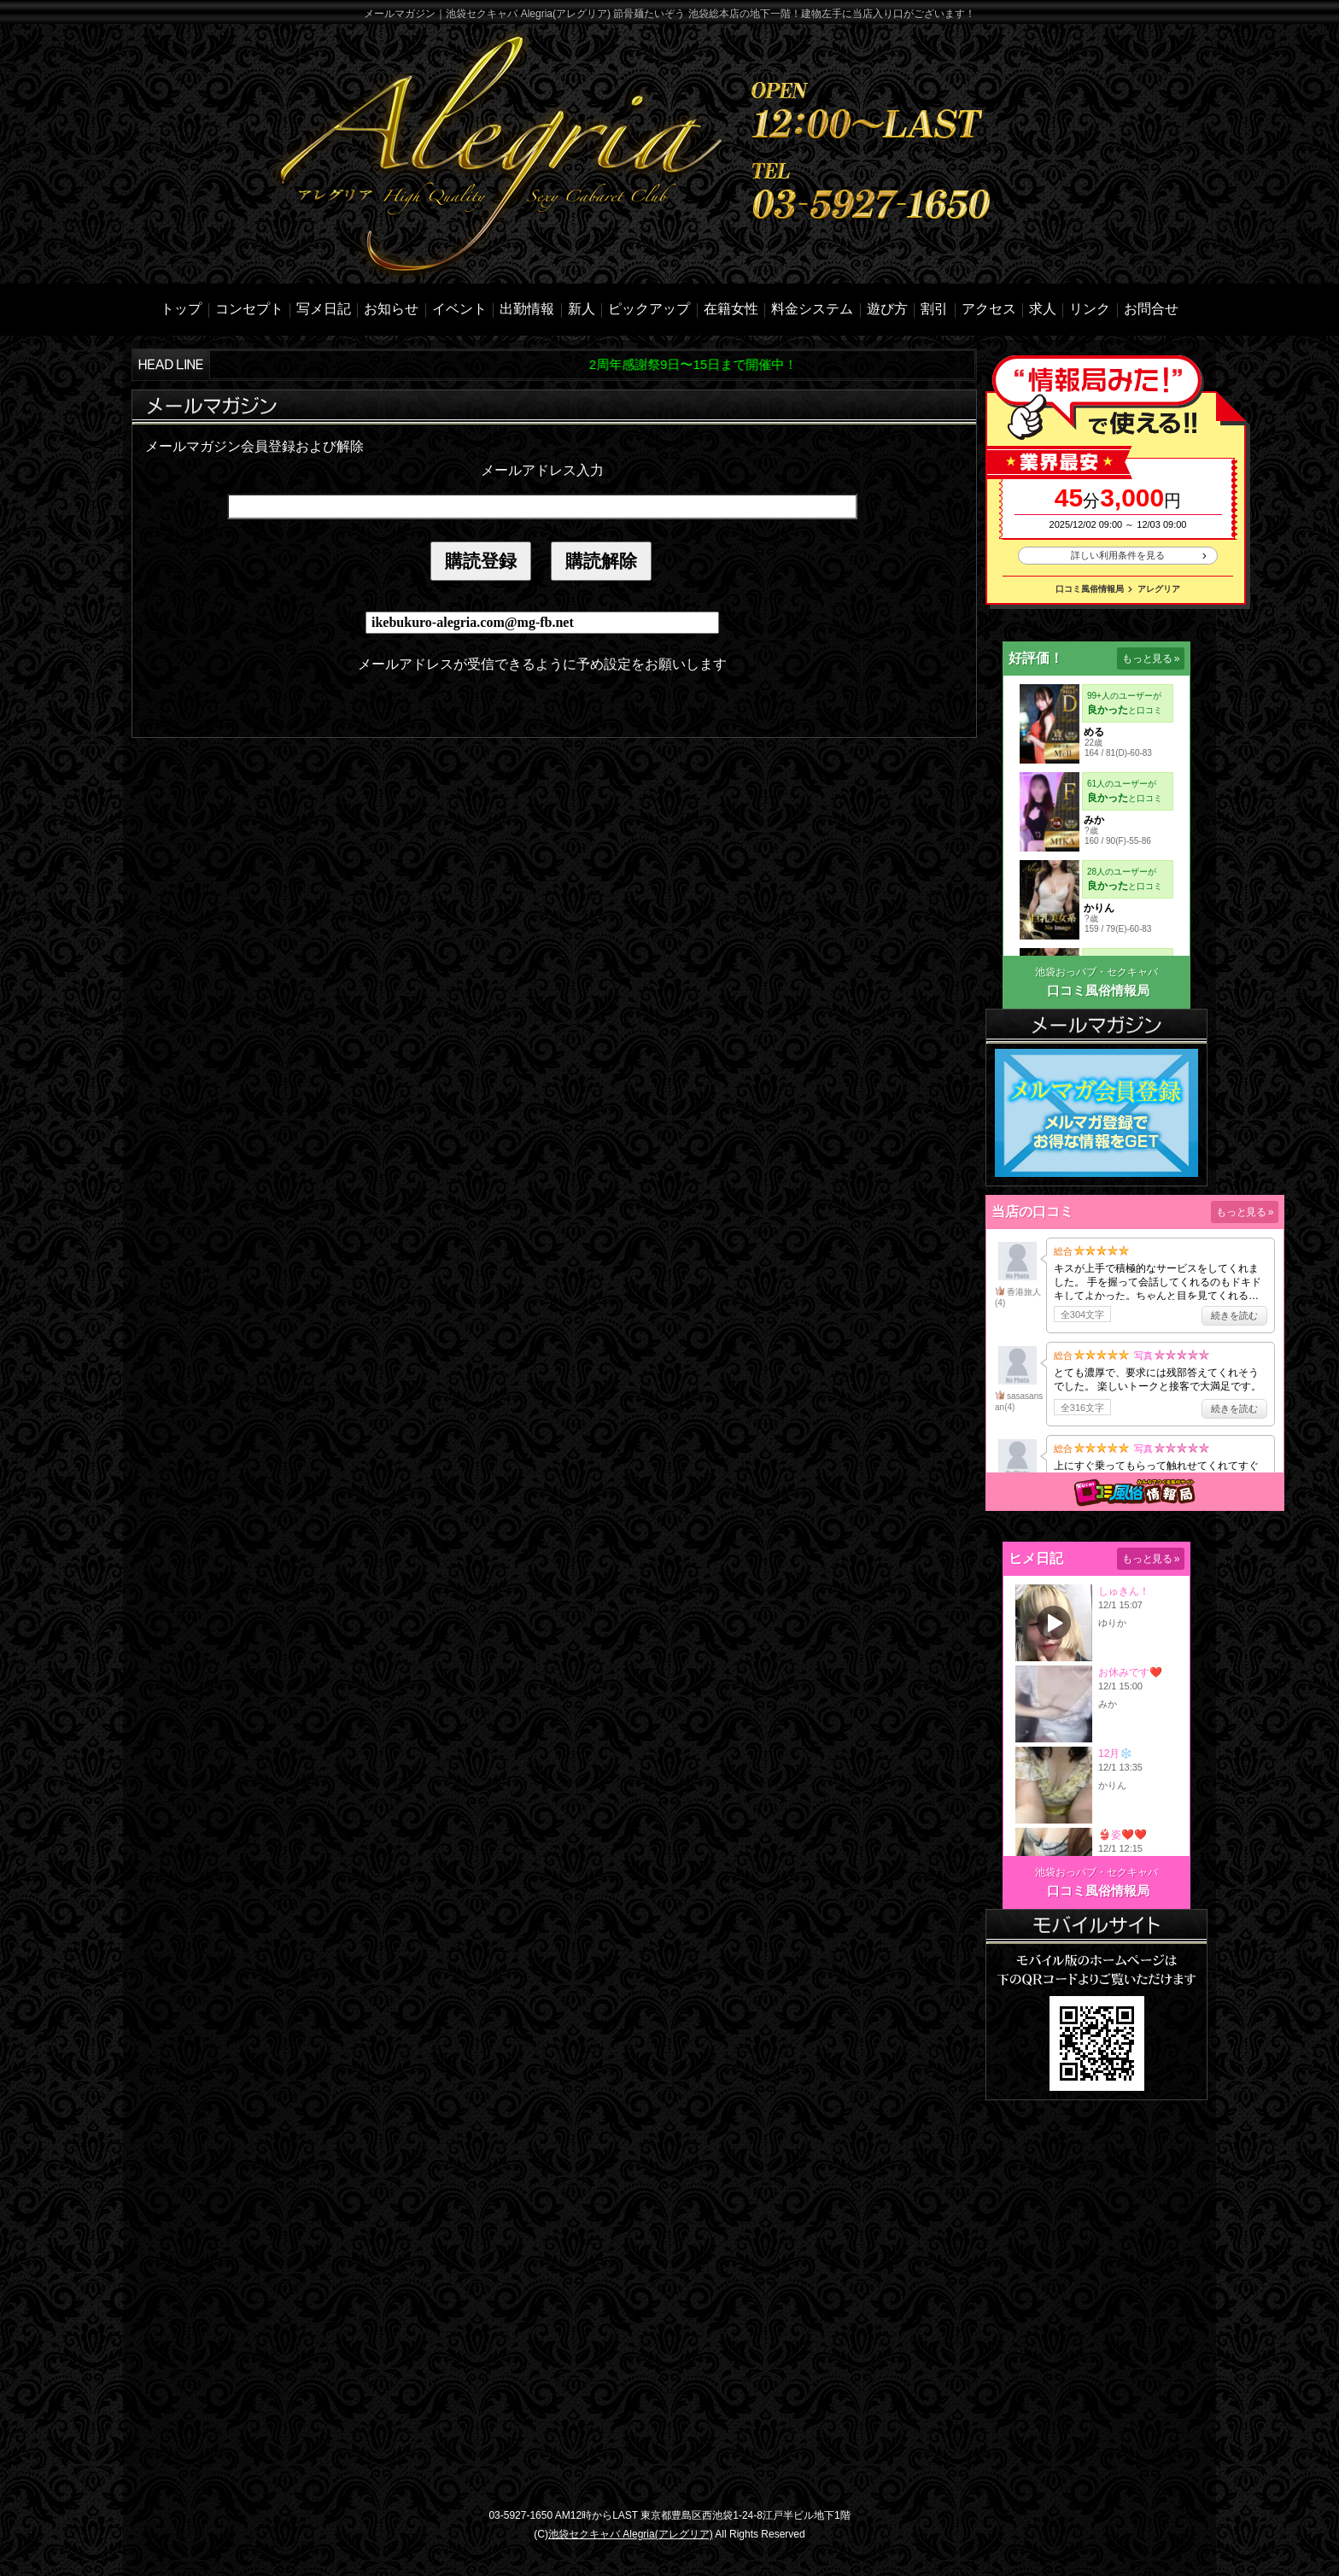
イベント (459, 309)
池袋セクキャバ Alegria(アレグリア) (630, 2534)
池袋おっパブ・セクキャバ (1096, 972)
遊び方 (887, 309)
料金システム (812, 309)
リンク (1089, 309)
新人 (581, 309)
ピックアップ (649, 309)
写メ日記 (323, 309)
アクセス (989, 309)
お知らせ (391, 309)
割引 (934, 309)
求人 (1042, 309)
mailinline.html (542, 586)
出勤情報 (527, 309)
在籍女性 (731, 309)
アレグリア (1158, 589)
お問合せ (1151, 309)
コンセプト (249, 309)
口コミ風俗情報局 (1089, 589)
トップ (181, 309)
